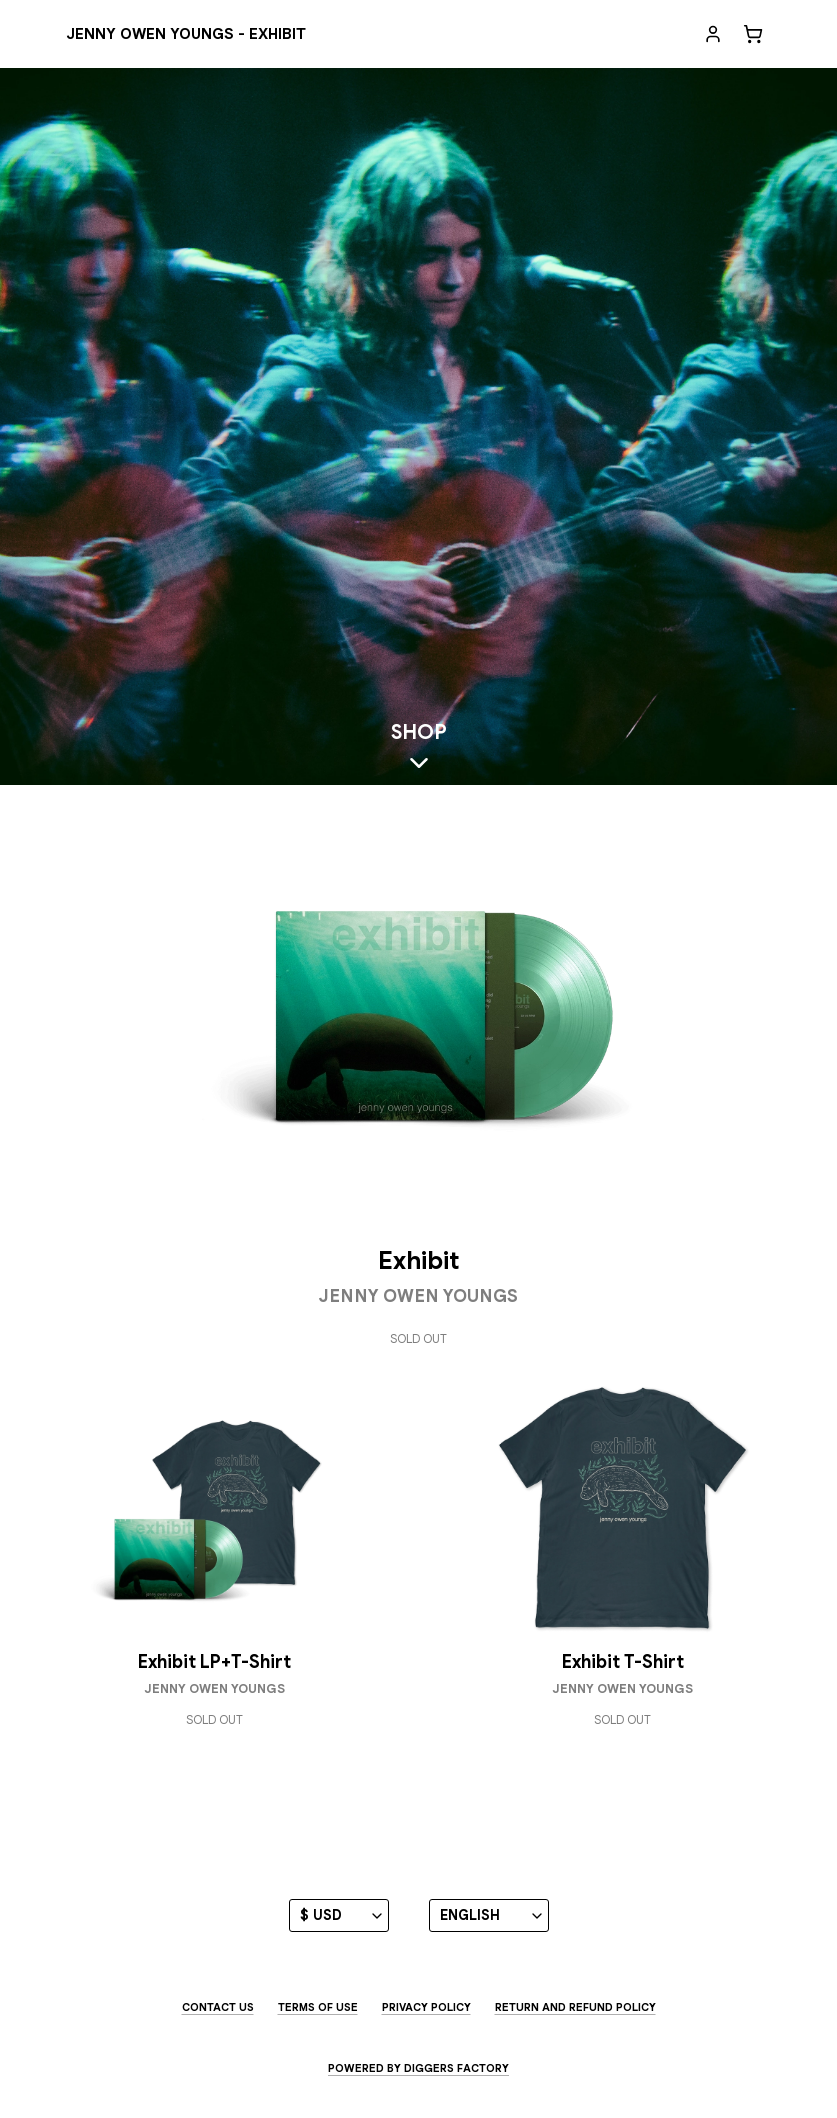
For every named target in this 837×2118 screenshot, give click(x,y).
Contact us (218, 2007)
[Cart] (753, 34)
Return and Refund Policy (575, 2007)
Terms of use (318, 2007)
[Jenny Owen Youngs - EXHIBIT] (186, 34)
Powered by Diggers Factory (418, 2068)
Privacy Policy (426, 2007)
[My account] (713, 34)
